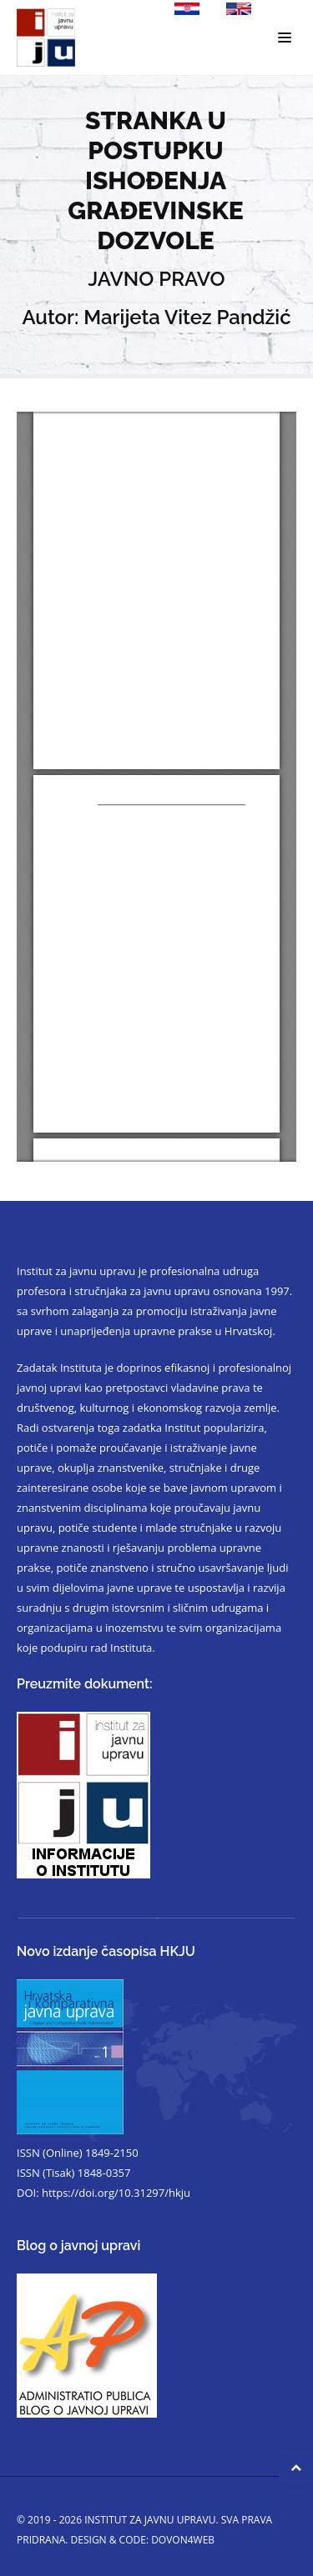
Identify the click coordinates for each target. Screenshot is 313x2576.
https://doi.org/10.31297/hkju (116, 2192)
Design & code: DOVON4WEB (143, 2540)
